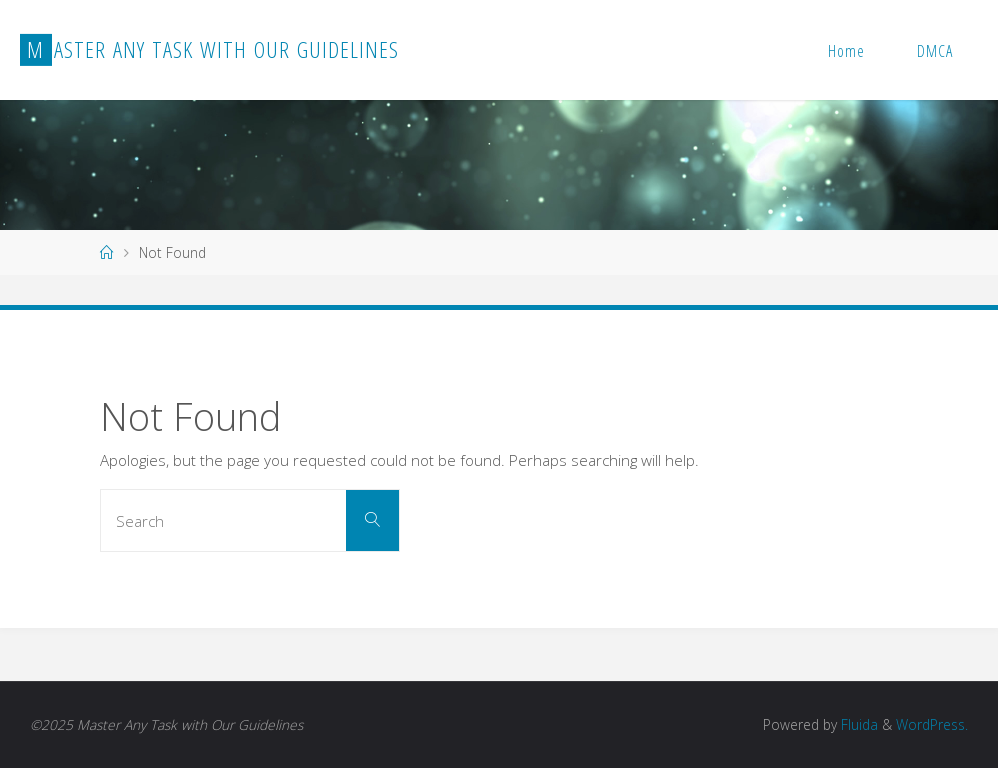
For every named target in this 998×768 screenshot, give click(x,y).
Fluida (857, 724)
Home (846, 51)
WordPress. (932, 724)
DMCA (935, 51)
